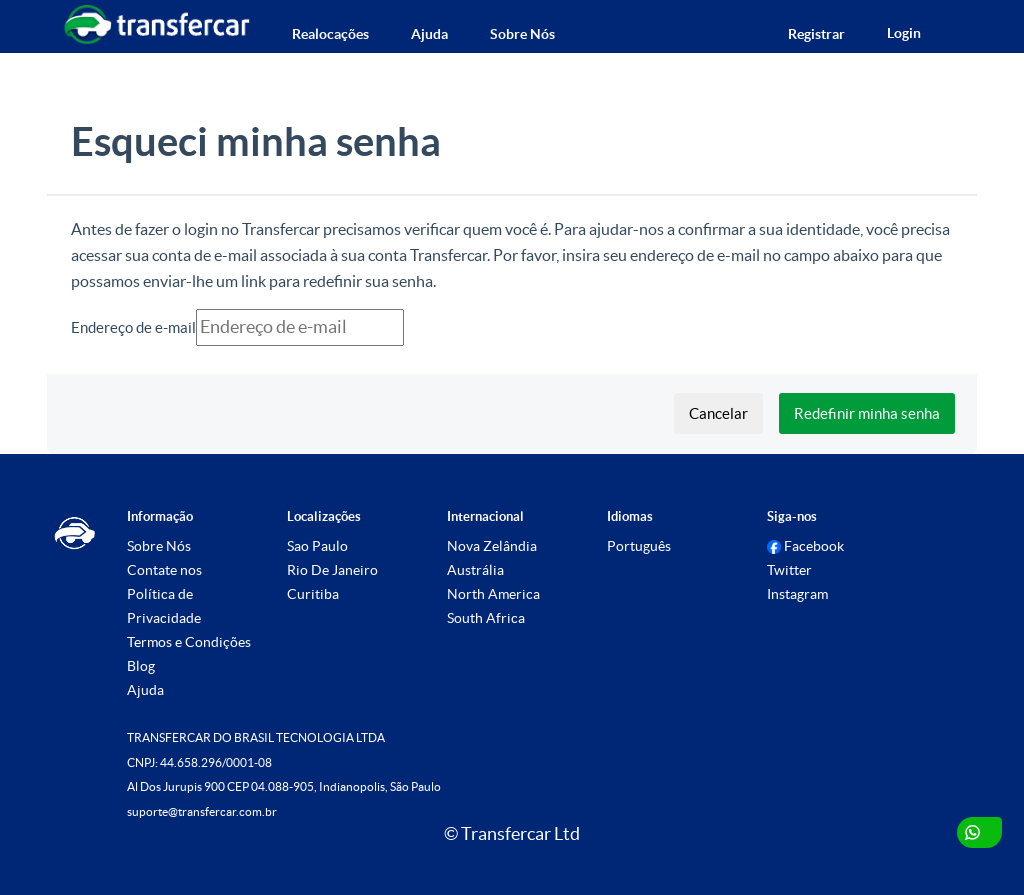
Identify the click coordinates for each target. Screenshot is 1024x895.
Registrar (816, 34)
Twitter (789, 570)
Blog (141, 666)
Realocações (330, 34)
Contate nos (164, 570)
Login (904, 33)
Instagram (797, 594)
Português (639, 546)
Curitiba (313, 594)
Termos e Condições (189, 642)
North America (493, 594)
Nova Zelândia (492, 546)
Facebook (805, 546)
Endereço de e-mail (133, 327)
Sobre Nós (522, 34)
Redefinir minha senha (867, 413)
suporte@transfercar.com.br (202, 811)
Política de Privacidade (164, 606)
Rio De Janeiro (332, 570)
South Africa (486, 618)
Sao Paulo (317, 546)
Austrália (475, 570)
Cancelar (718, 413)
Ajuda (429, 34)
